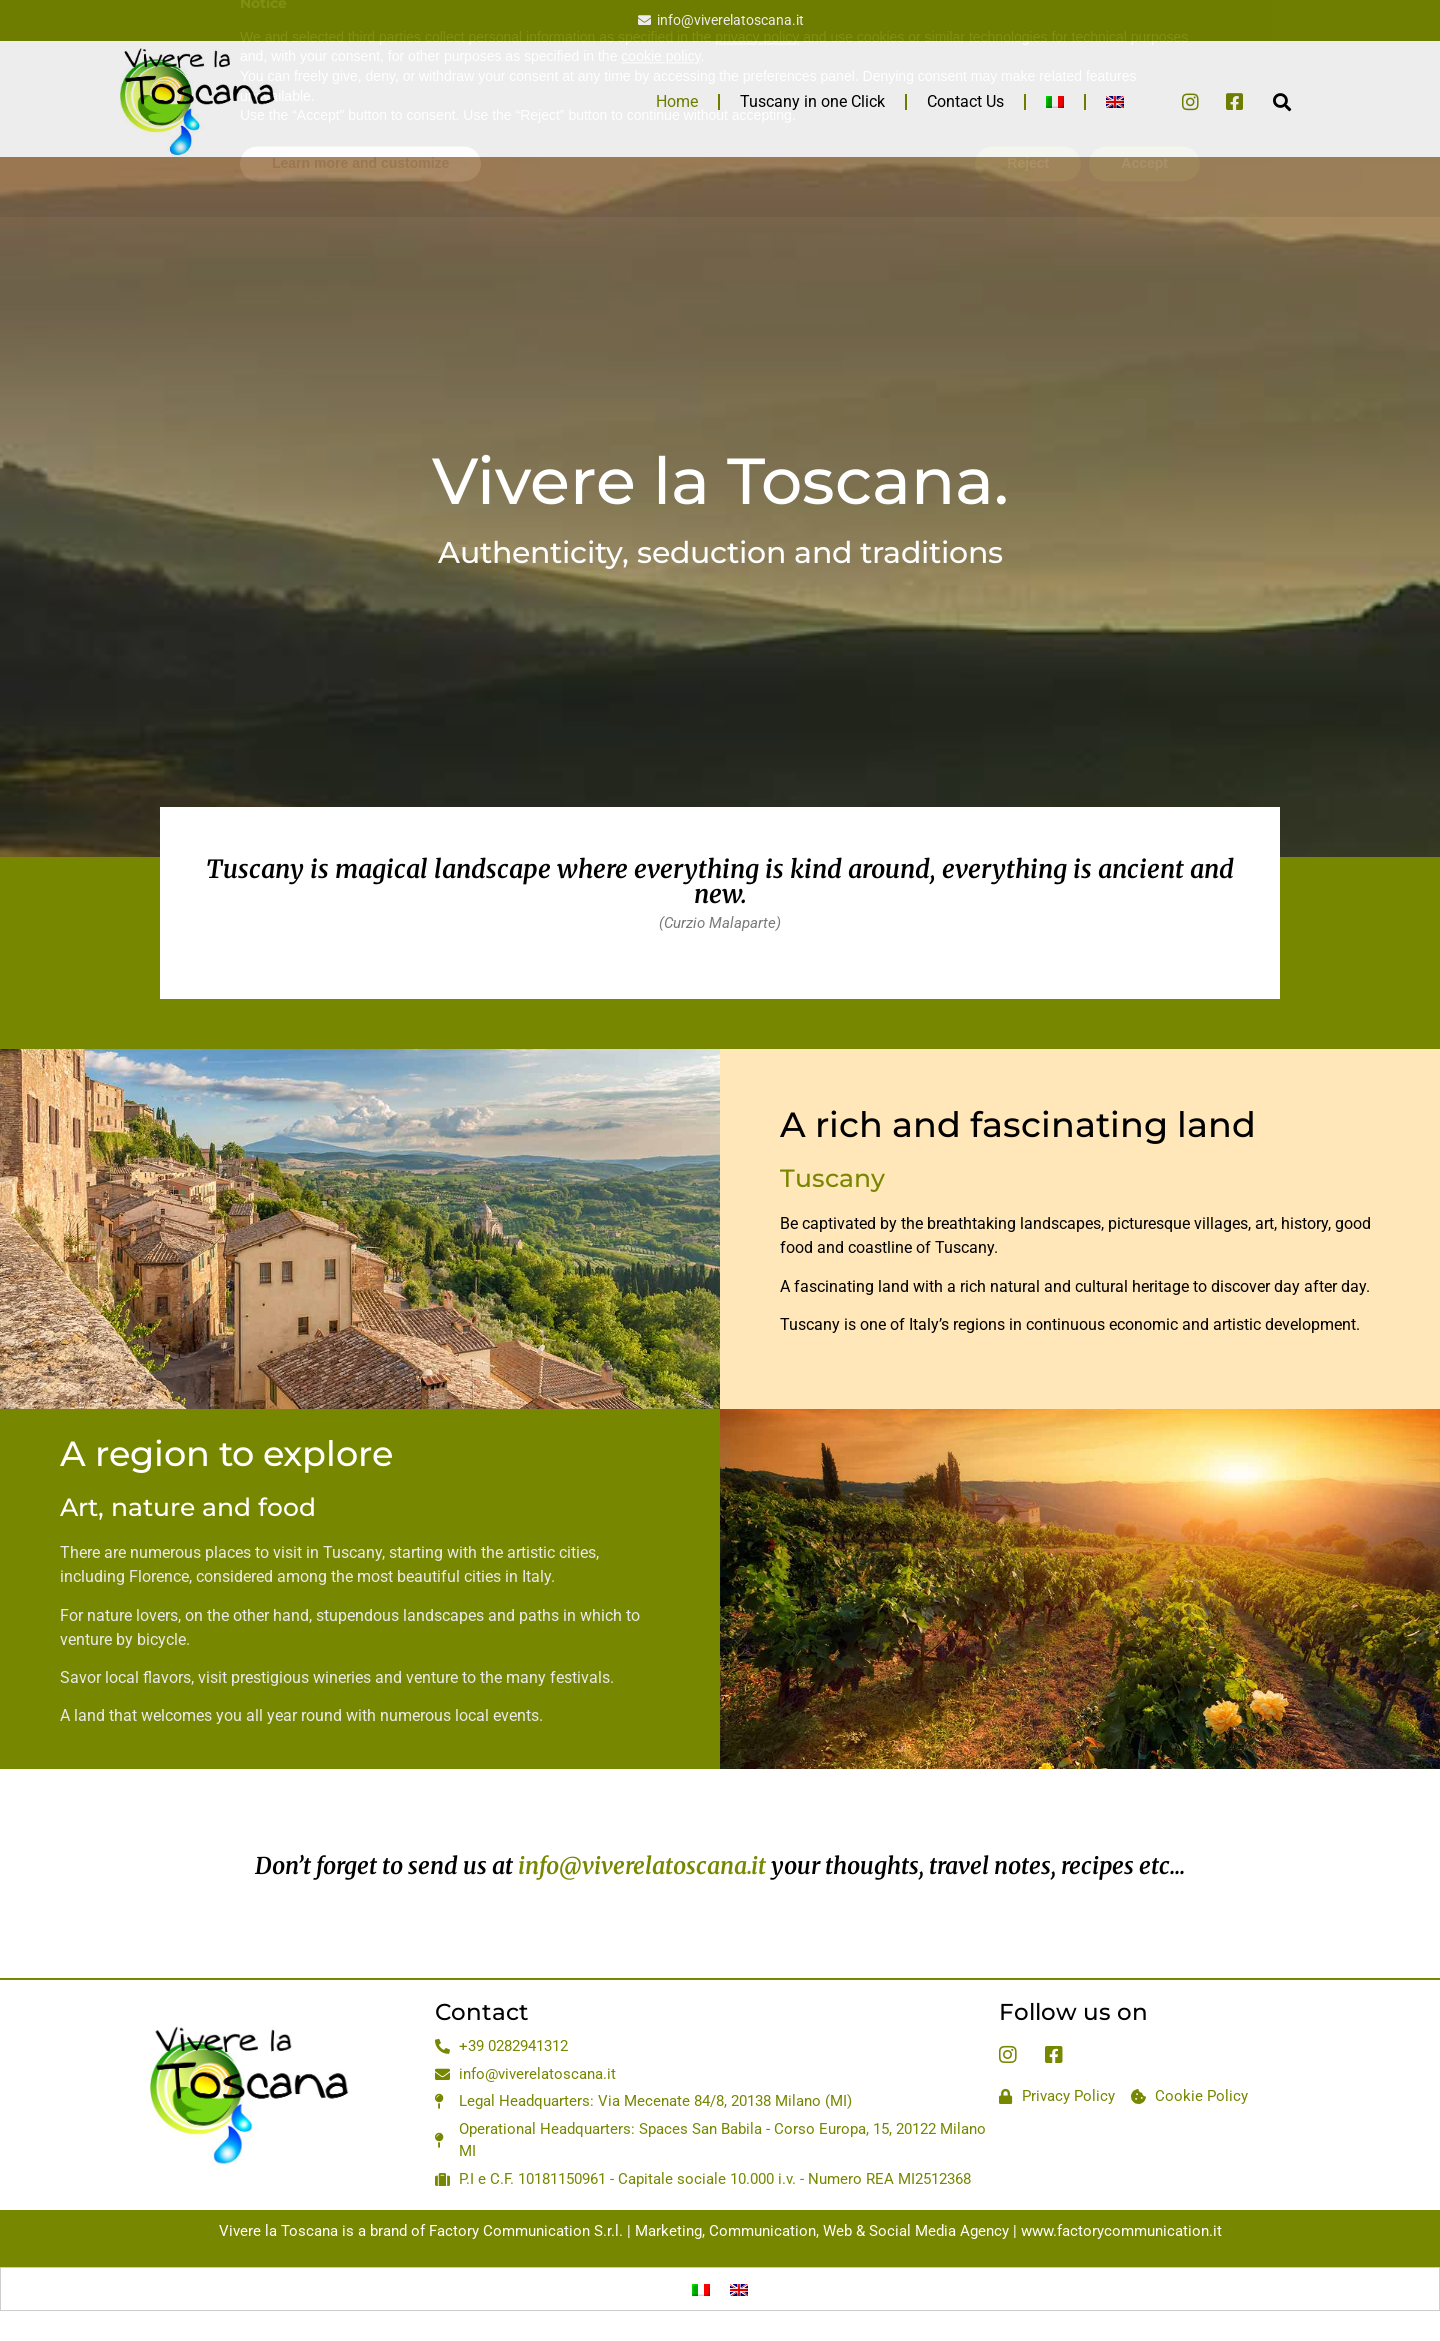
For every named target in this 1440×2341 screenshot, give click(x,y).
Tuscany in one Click (812, 101)
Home (677, 101)
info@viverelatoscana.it (642, 1865)
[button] (1281, 101)
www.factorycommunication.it (1121, 2231)
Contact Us (965, 101)
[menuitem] (1055, 102)
